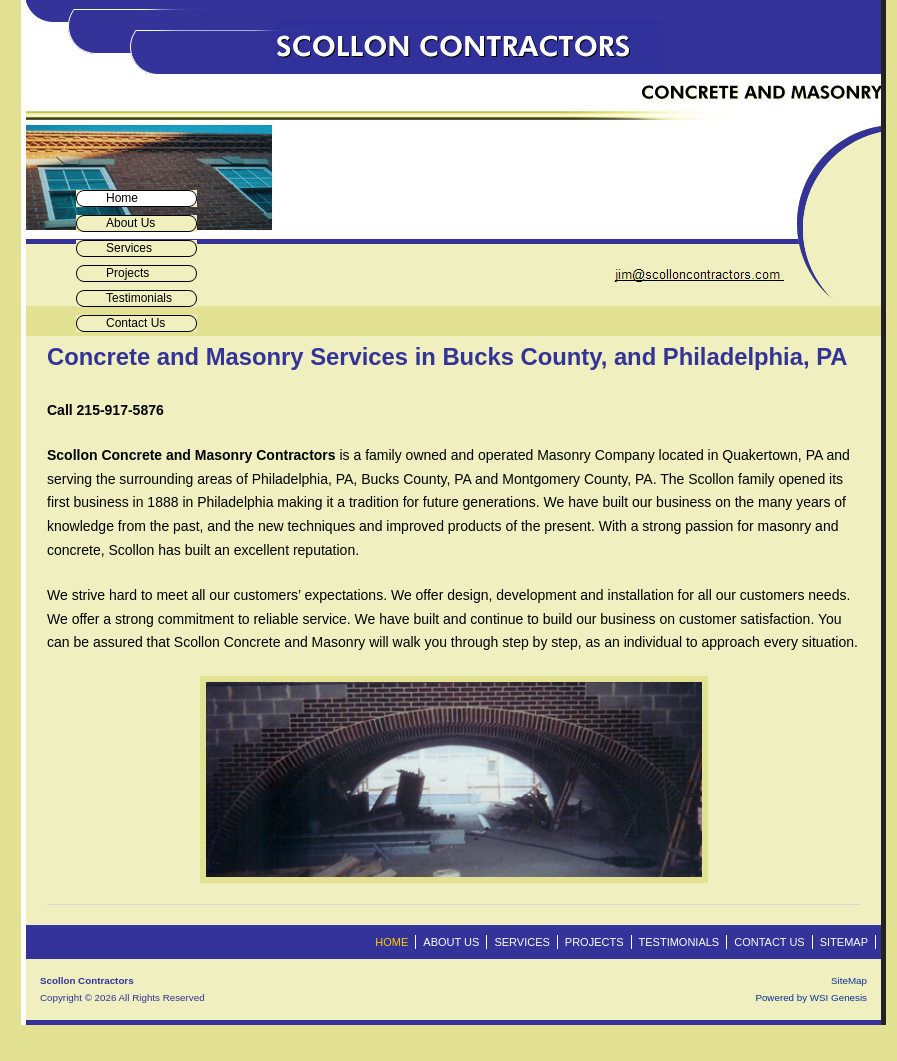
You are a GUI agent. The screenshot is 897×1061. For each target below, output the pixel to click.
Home (122, 198)
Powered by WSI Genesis (811, 997)
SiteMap (849, 980)
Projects (127, 273)
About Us (130, 223)
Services (129, 248)
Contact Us (135, 323)
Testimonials (139, 298)
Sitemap (844, 942)
